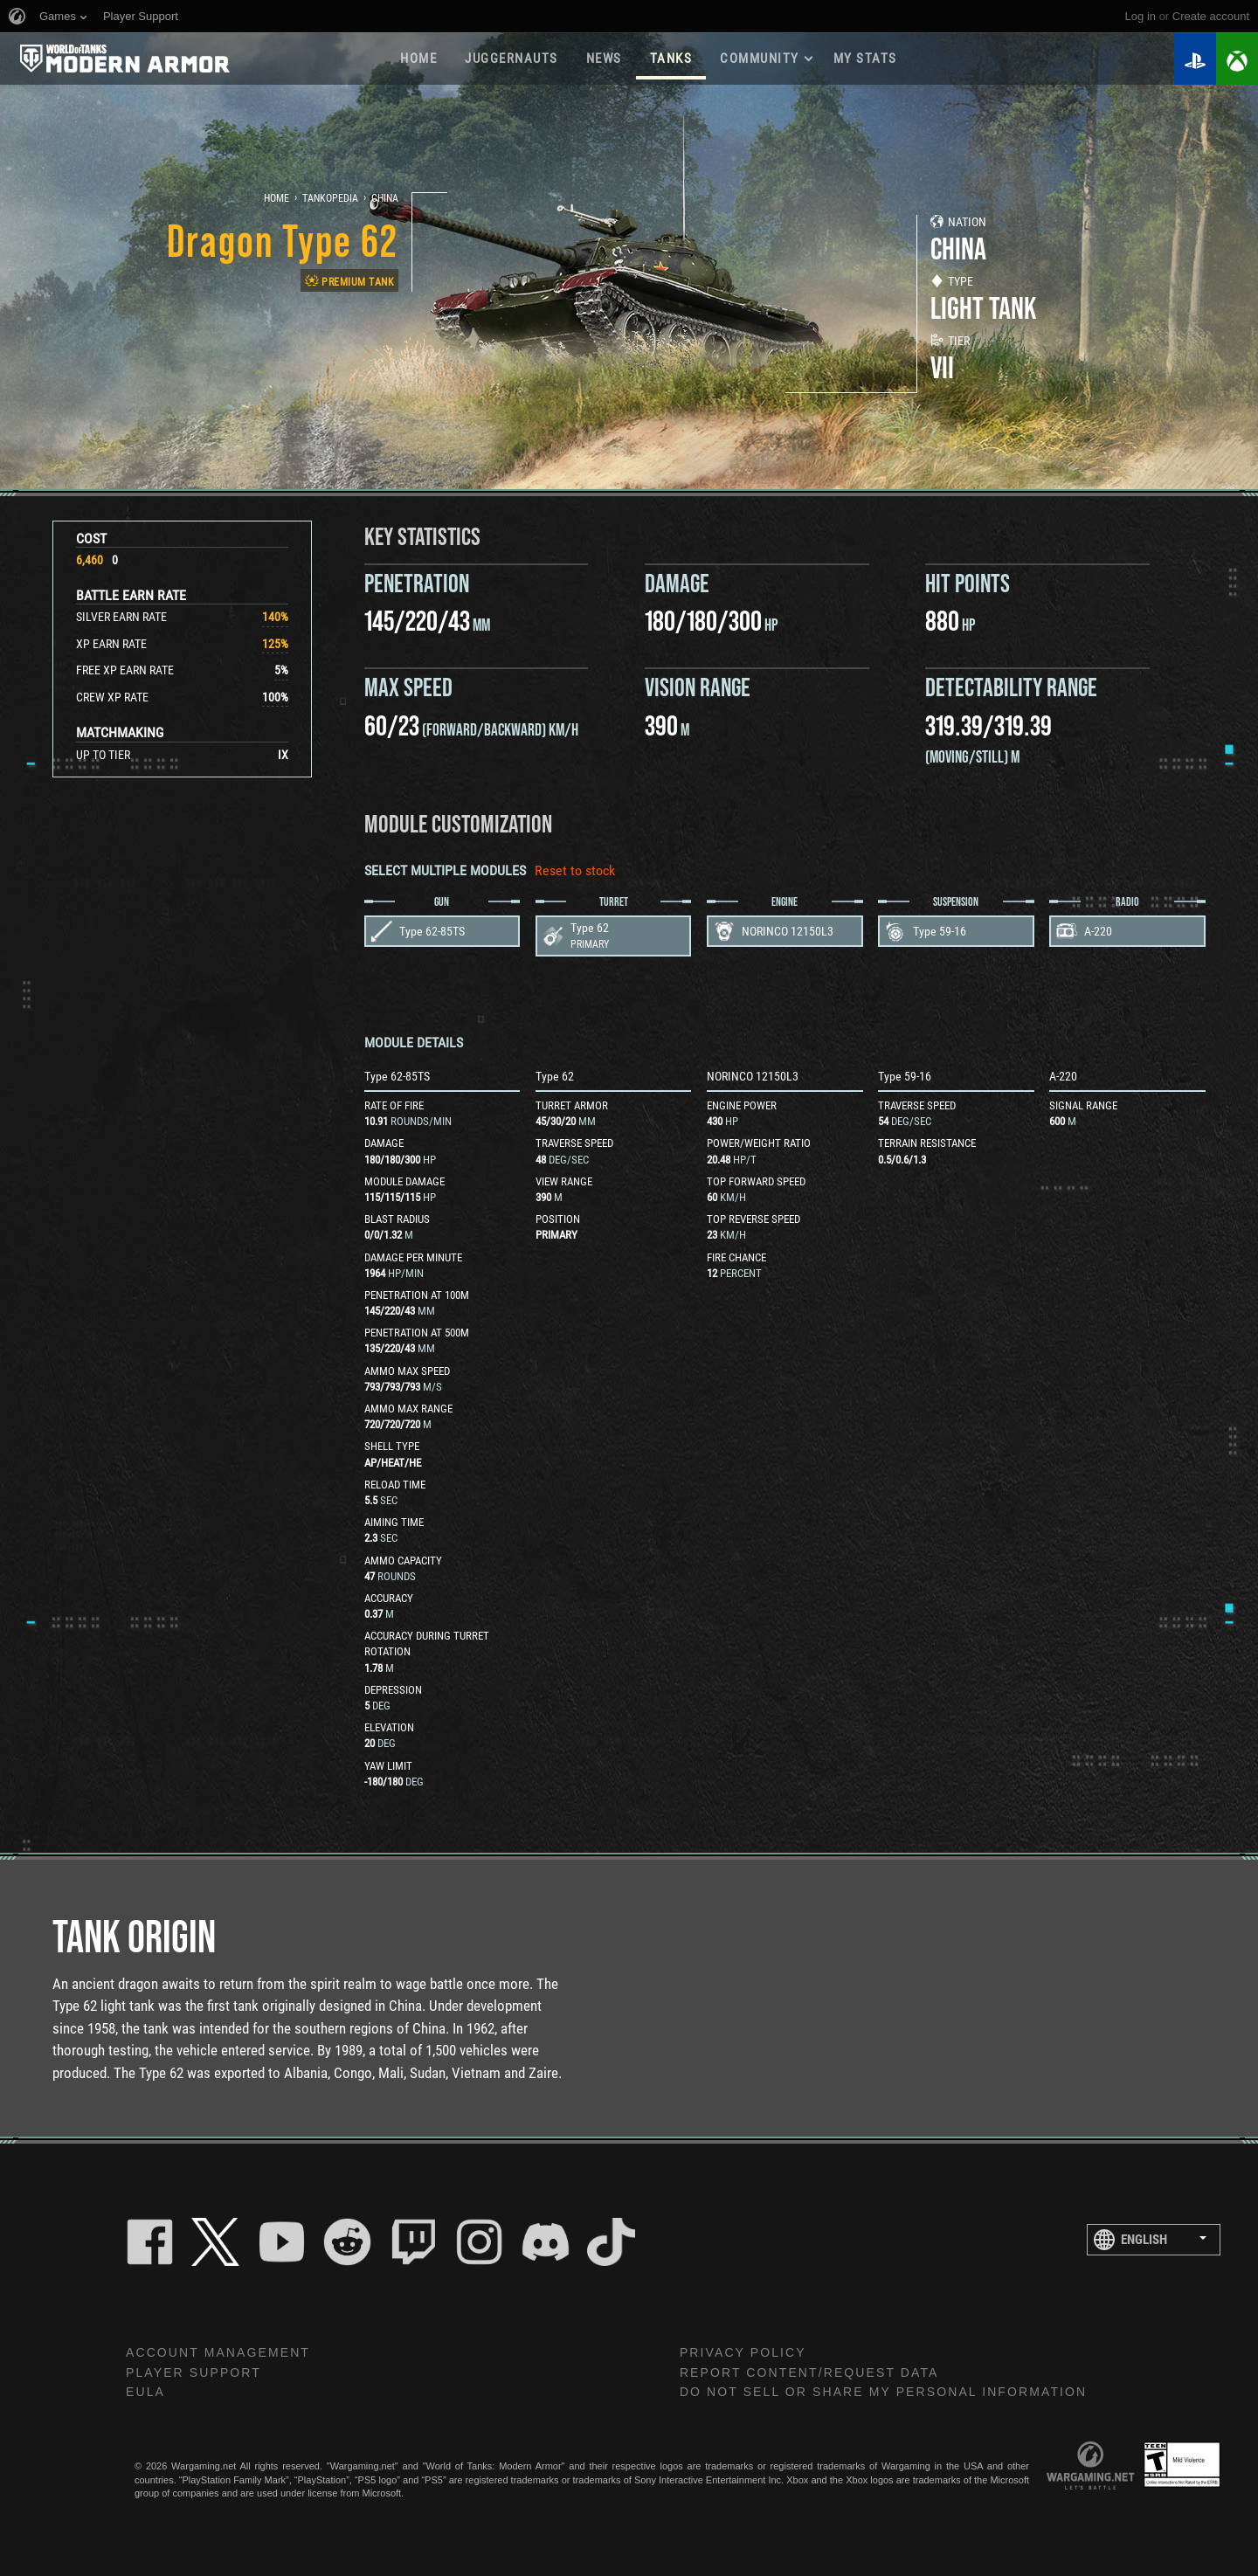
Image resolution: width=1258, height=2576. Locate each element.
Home (418, 58)
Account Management (218, 2352)
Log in (1140, 16)
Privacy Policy (743, 2352)
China (384, 198)
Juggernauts (511, 58)
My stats (865, 58)
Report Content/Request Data (809, 2372)
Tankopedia (330, 198)
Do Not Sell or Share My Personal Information (883, 2392)
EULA (145, 2392)
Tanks (671, 58)
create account (1210, 16)
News (604, 58)
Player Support (193, 2372)
